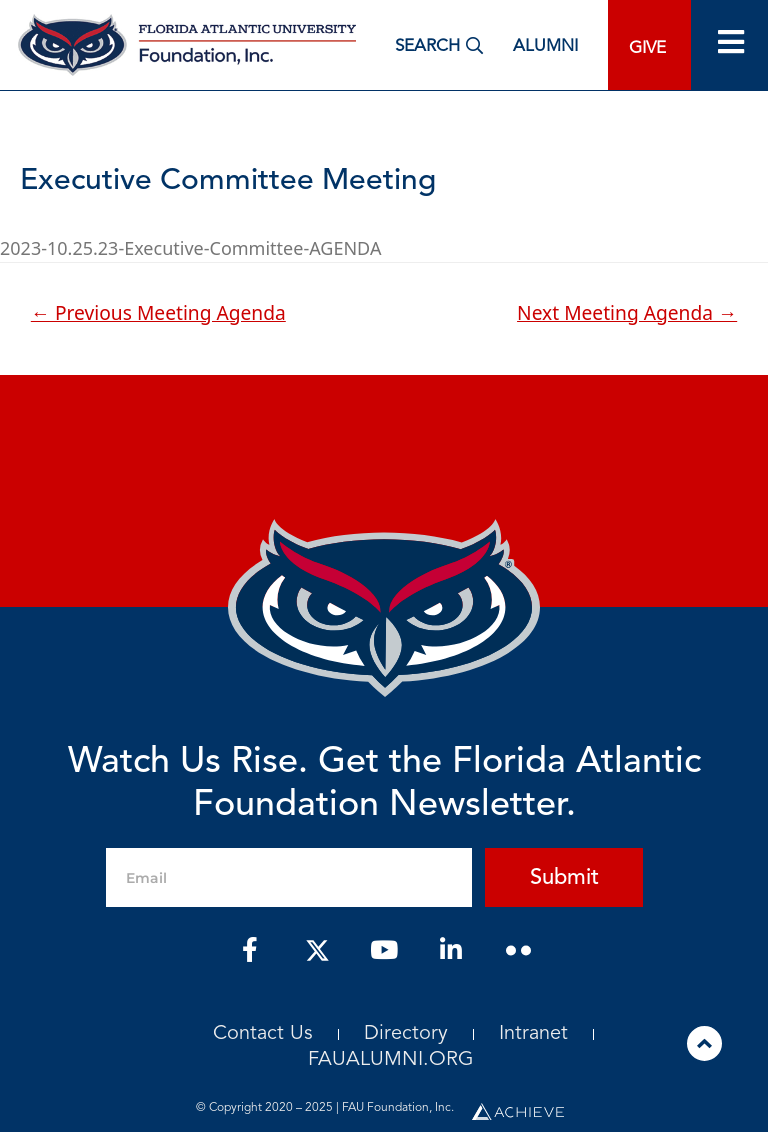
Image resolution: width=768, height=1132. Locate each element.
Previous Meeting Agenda (158, 312)
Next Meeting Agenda (627, 312)
